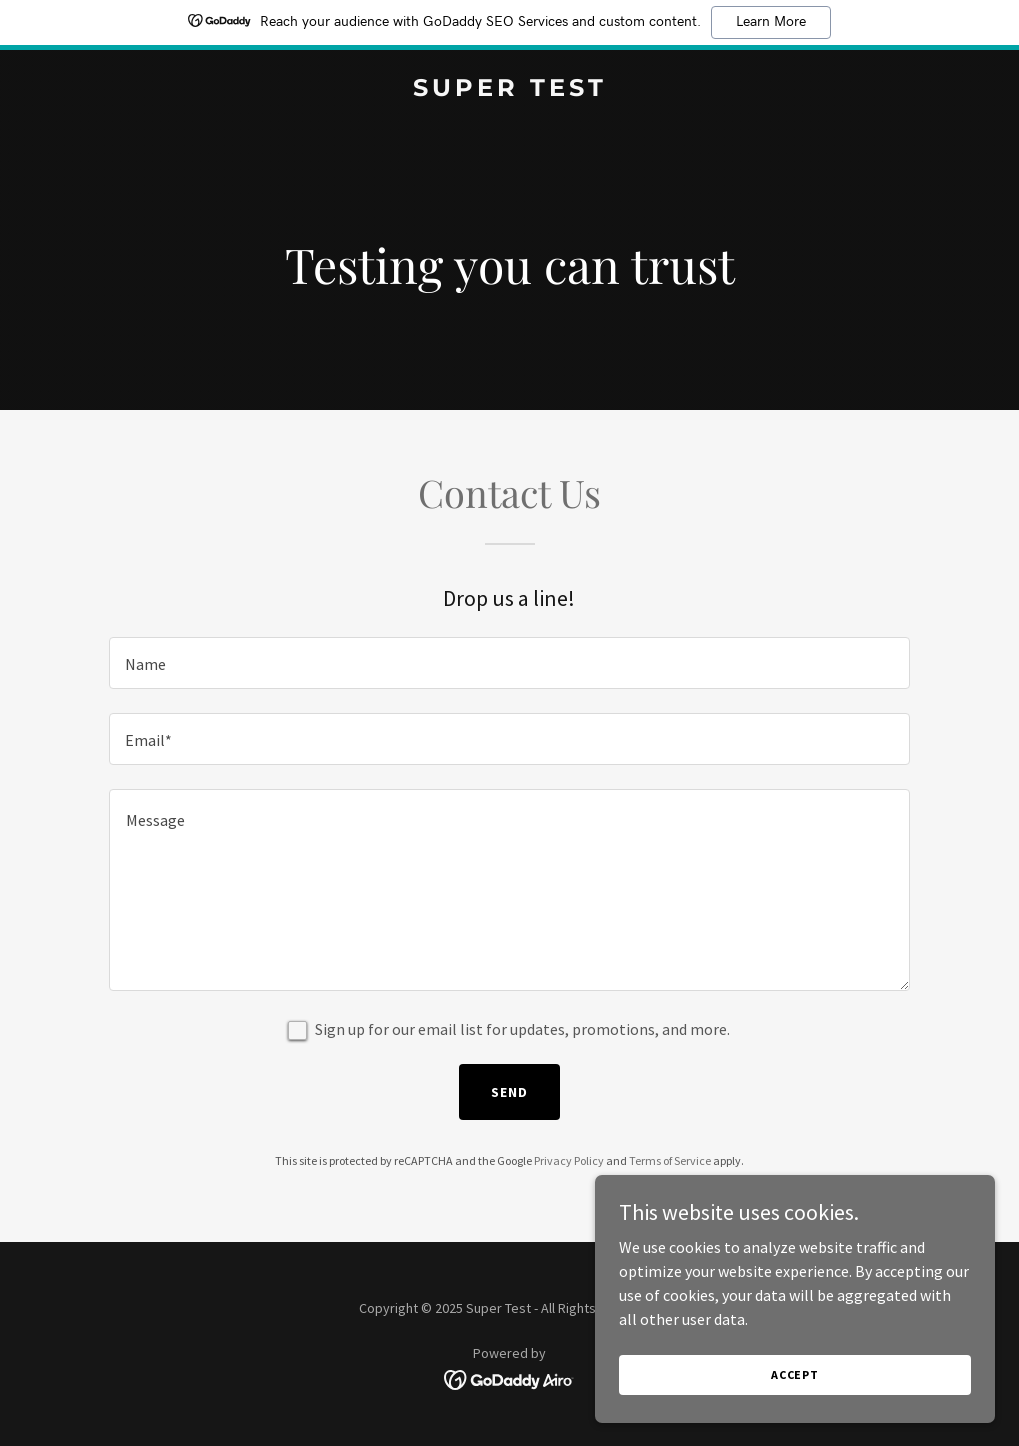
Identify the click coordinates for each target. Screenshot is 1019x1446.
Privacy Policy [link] (569, 1160)
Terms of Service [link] (670, 1160)
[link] (510, 90)
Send (509, 1092)
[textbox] (509, 663)
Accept (795, 1374)
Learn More (771, 22)
